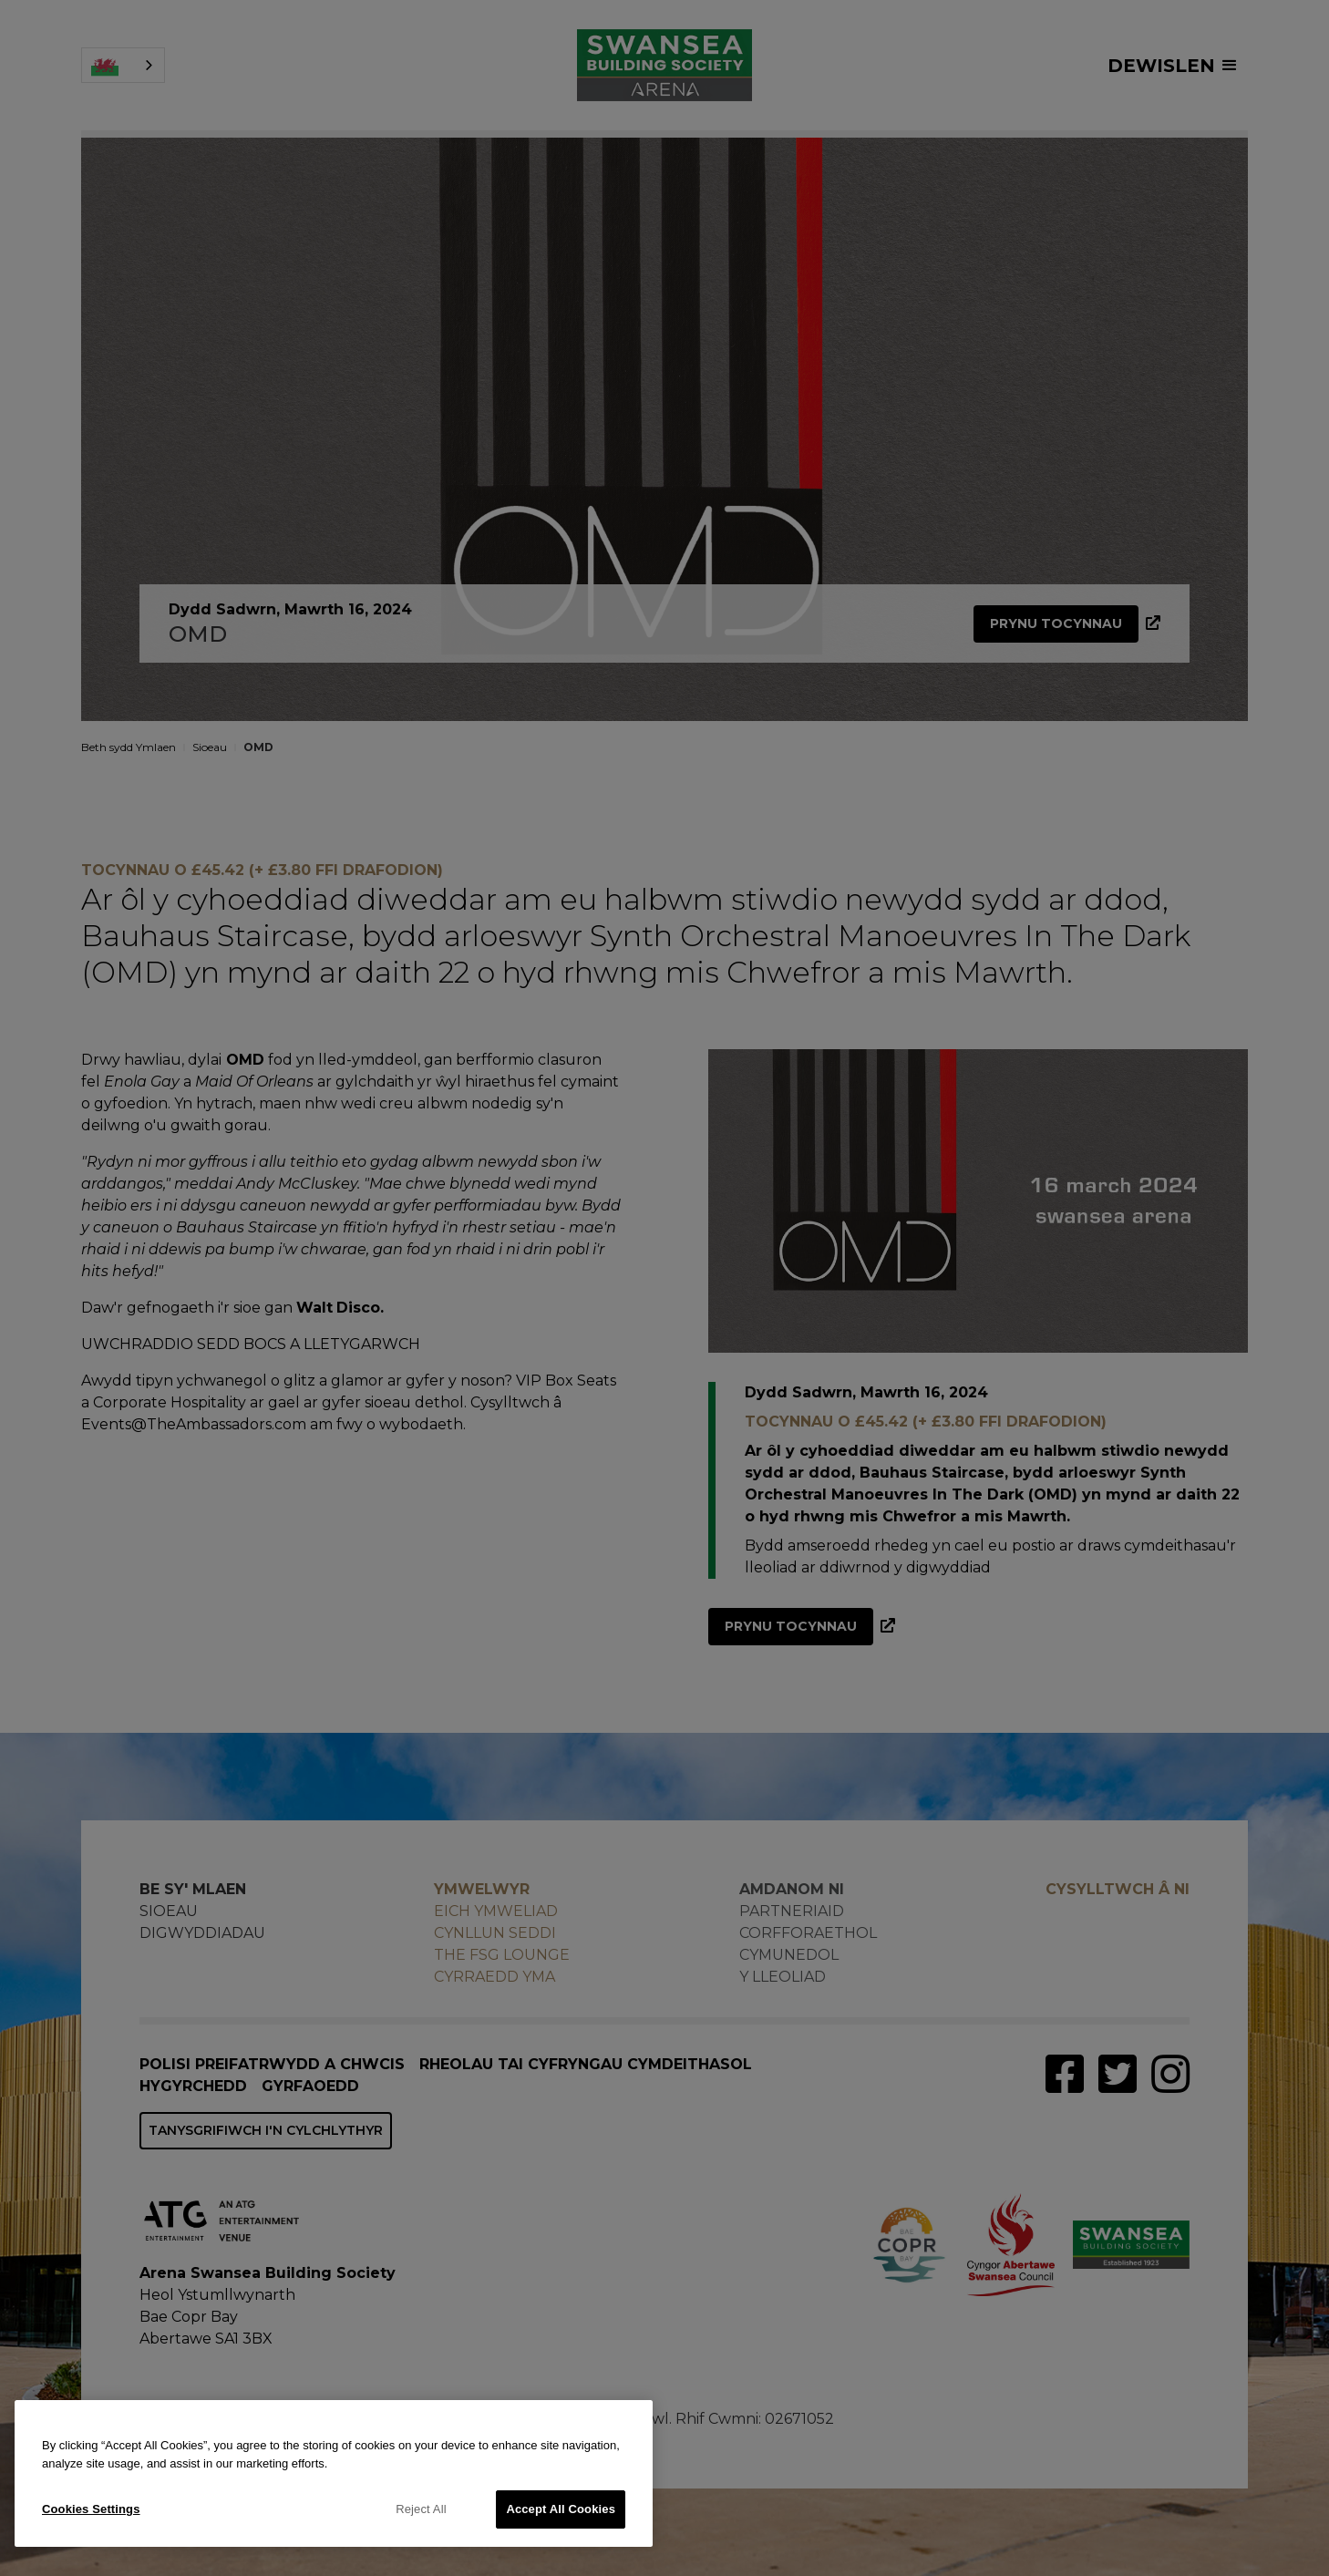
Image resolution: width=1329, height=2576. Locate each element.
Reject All (421, 2509)
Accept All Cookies (560, 2509)
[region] (334, 2473)
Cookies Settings (91, 2509)
